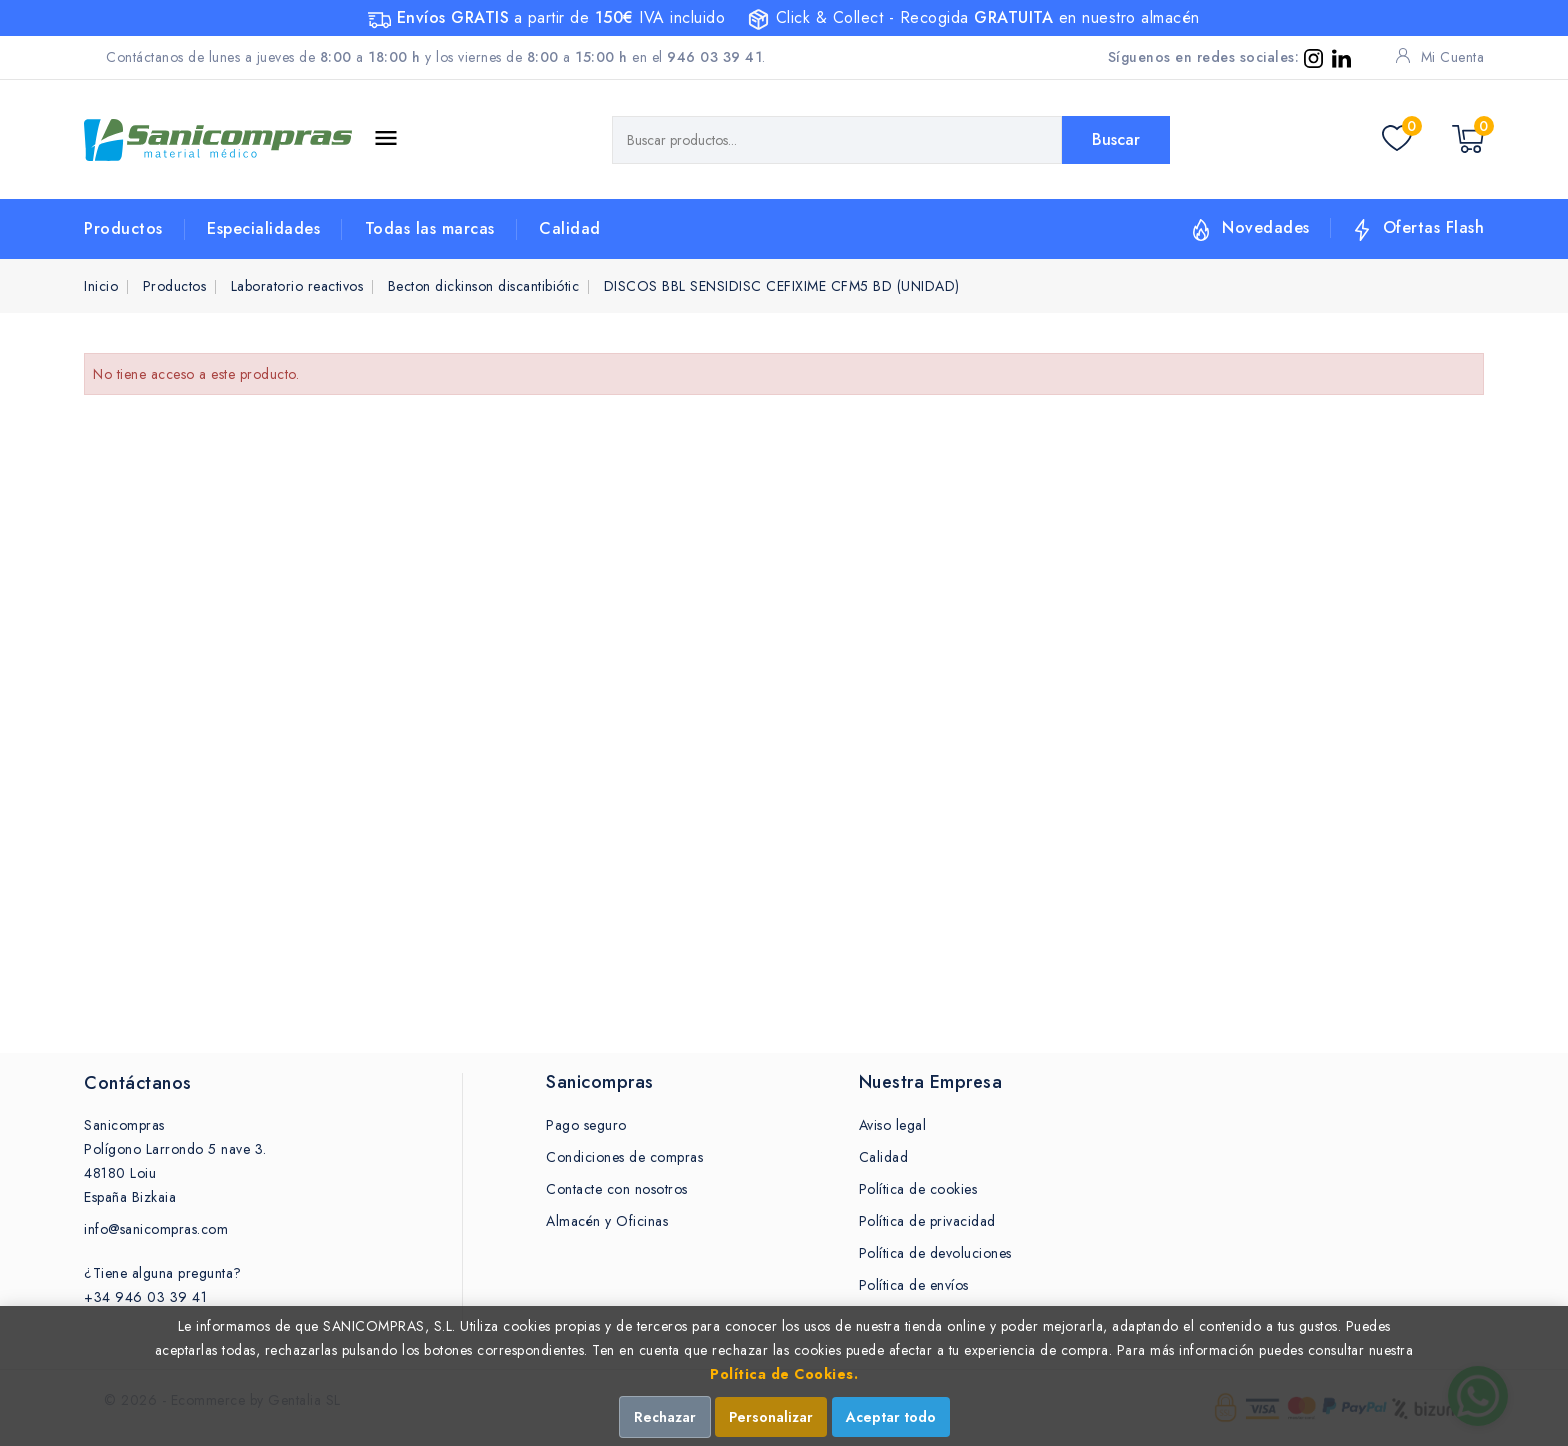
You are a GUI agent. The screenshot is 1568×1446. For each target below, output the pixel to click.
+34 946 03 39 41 (145, 1297)
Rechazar (665, 1417)
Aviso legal (893, 1125)
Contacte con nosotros (617, 1189)
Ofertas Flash (1434, 227)
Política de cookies (918, 1189)
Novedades (1266, 227)
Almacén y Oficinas (607, 1221)
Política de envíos (914, 1285)
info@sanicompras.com (156, 1229)
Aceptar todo (891, 1417)
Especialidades (263, 228)
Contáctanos (138, 1083)
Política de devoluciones (935, 1253)
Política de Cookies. (784, 1374)
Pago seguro (586, 1125)
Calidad (570, 228)
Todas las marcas (430, 228)
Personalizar (771, 1417)
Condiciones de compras (624, 1157)
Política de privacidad (927, 1221)
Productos (123, 228)
